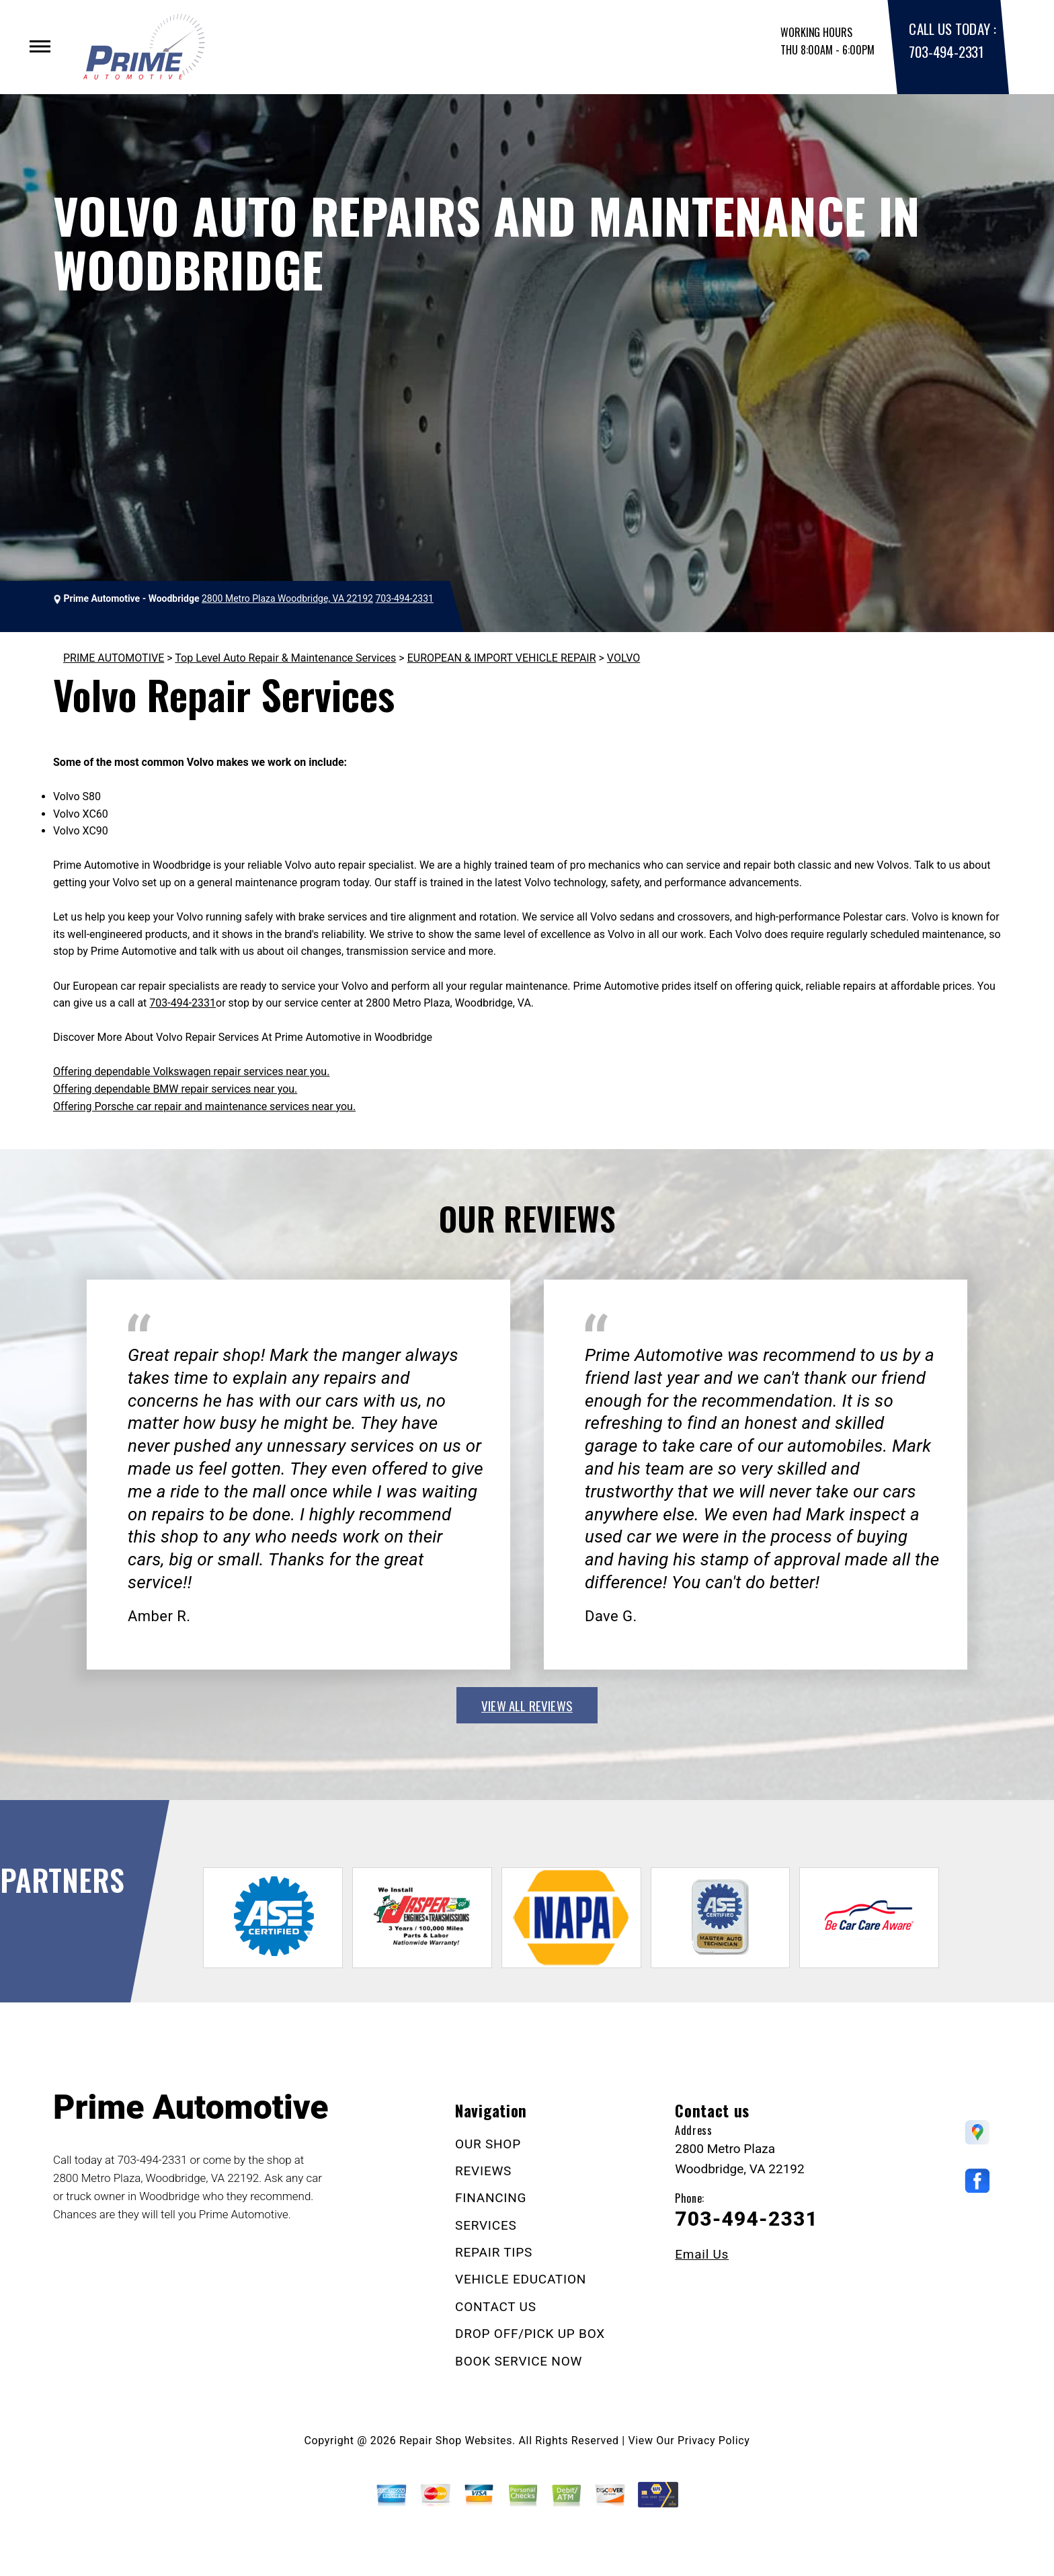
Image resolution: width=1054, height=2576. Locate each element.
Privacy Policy (713, 2440)
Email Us (702, 2254)
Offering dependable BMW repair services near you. (175, 1089)
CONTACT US (495, 2306)
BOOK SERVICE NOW (518, 2361)
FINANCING (490, 2198)
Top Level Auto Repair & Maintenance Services (285, 658)
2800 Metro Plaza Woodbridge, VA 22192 (287, 598)
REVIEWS (483, 2171)
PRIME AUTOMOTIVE (113, 658)
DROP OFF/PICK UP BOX (530, 2333)
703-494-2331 (946, 51)
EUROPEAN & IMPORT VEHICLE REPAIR (501, 658)
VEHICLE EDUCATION (520, 2279)
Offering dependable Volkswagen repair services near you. (191, 1071)
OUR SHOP (488, 2144)
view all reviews (527, 1705)
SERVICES (485, 2225)
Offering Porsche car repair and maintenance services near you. (204, 1106)
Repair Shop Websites (455, 2440)
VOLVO (623, 658)
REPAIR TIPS (493, 2252)
